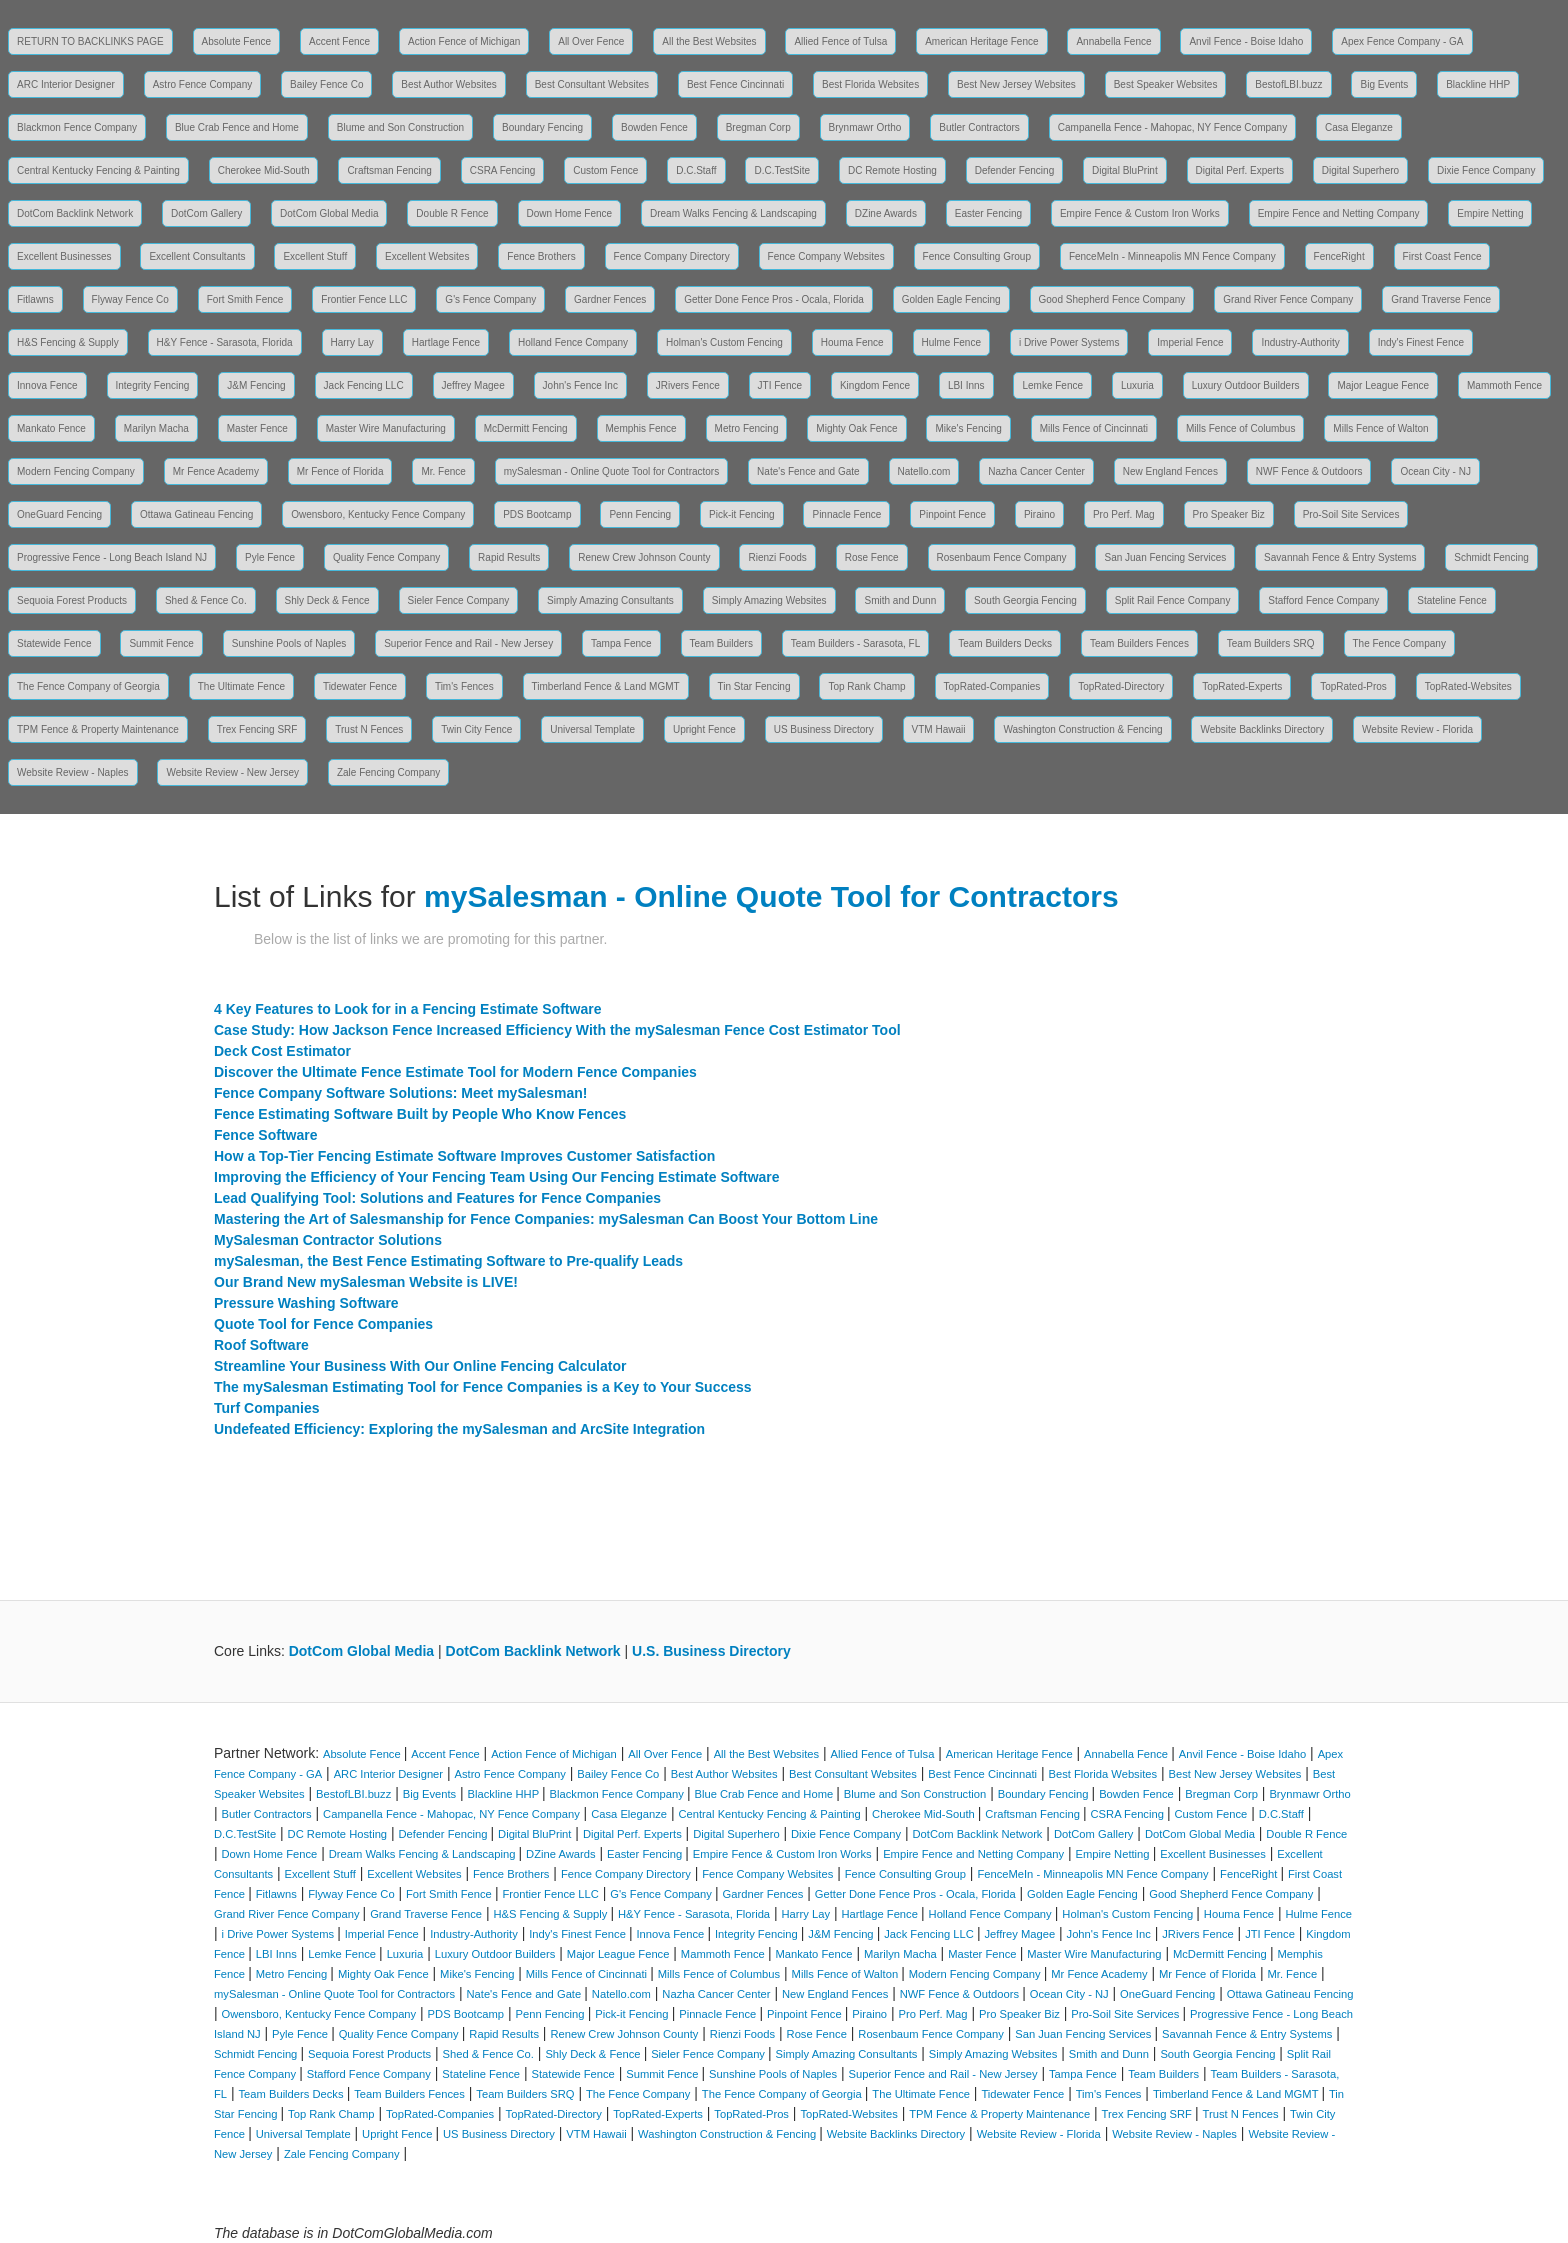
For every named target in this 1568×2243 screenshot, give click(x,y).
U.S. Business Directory (711, 1651)
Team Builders (721, 643)
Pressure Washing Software (306, 1303)
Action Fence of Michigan (464, 41)
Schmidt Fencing (1491, 557)
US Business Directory (824, 729)
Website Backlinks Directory (1262, 729)
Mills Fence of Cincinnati (1094, 428)
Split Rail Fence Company (1173, 600)
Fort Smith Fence (245, 299)
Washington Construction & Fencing (1082, 729)
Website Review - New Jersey (232, 772)
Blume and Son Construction (400, 127)
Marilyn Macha (156, 428)
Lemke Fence (1052, 385)
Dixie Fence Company (1486, 170)
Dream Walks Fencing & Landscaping (733, 213)
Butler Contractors (979, 127)
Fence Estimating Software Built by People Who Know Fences (420, 1114)
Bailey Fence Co (326, 84)
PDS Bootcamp (537, 514)
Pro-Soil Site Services (1351, 514)
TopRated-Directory (1121, 686)
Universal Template (592, 729)
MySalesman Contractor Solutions (328, 1240)
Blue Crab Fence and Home (237, 127)
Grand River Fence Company (1288, 299)
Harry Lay (352, 342)
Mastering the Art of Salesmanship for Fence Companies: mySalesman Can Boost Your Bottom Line (546, 1219)
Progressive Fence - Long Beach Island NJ (112, 557)
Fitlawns (35, 299)
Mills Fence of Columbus (1240, 428)
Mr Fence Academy (216, 471)
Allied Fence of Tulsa (840, 41)
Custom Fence (605, 170)
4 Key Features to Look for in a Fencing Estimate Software (407, 1009)
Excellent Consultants (197, 256)
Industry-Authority (1300, 342)
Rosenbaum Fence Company (1002, 557)
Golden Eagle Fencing (951, 299)
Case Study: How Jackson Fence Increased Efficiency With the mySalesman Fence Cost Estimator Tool (557, 1030)
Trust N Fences (369, 729)
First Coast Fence (1442, 256)
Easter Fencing (988, 213)
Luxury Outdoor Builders (1246, 385)
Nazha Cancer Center (1036, 471)
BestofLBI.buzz (1288, 84)
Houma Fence (852, 342)
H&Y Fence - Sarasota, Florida (225, 342)
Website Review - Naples (73, 772)
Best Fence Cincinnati (735, 84)
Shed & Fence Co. (206, 600)
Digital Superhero (1360, 170)
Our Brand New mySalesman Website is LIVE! (366, 1282)
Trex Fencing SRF (257, 729)
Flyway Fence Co (130, 299)
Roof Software (261, 1345)
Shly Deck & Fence (327, 600)
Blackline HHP (1478, 84)
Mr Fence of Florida (340, 471)
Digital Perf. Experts (1240, 170)
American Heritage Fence (981, 41)
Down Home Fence (570, 213)
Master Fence (257, 428)
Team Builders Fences (1139, 643)
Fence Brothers (541, 256)
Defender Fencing (1015, 170)
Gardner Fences (610, 299)
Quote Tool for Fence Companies (323, 1324)
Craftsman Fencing (389, 170)
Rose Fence (872, 557)
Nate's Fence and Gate (808, 471)
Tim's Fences (464, 686)
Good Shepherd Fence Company (1112, 299)
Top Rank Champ (866, 686)
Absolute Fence (237, 41)
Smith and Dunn (900, 600)
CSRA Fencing (503, 170)
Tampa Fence (621, 643)
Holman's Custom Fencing (724, 342)
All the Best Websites (709, 41)
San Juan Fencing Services (1165, 557)
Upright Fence (704, 729)
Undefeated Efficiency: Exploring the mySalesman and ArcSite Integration (459, 1429)
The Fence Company (1399, 643)
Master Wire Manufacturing (386, 428)
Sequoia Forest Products (72, 600)
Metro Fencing (747, 428)
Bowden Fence (654, 127)
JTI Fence (780, 385)
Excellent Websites (427, 256)
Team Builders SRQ (1271, 643)
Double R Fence (452, 213)
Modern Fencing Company (76, 471)
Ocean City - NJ (1435, 471)
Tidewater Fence (360, 686)
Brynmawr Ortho (865, 127)
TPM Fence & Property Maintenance (98, 729)
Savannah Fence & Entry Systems (1340, 557)
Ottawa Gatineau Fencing (196, 514)
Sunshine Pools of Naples (289, 643)
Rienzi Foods (777, 557)
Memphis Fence (641, 428)
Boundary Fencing (542, 127)
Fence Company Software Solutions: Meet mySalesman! (400, 1093)
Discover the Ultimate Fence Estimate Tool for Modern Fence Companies (455, 1072)
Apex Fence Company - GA (1402, 41)
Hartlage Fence (446, 342)
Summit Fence (161, 643)
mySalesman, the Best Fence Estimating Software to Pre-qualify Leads (448, 1261)
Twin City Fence (476, 729)
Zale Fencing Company (388, 772)
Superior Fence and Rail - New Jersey (468, 643)
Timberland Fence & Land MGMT (606, 686)
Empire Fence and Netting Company (1339, 213)
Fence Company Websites (826, 256)
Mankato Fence (51, 428)
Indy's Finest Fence (1421, 342)
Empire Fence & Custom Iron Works (1140, 213)
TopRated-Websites (1468, 686)
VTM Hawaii (939, 729)
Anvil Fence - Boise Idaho (1246, 41)
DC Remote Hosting (892, 170)
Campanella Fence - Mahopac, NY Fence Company (1172, 127)
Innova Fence (47, 385)
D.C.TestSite (782, 170)
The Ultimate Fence (241, 686)
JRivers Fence (688, 385)
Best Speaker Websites (1166, 84)
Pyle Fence (270, 557)
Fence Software (265, 1135)
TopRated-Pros (1353, 686)
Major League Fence (1383, 385)
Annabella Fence (1113, 41)
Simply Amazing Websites (769, 600)
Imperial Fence (1190, 342)
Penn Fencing (640, 514)
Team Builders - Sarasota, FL (856, 643)
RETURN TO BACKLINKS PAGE (90, 41)
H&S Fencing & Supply (68, 342)
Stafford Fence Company (1323, 600)
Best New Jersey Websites (1016, 84)
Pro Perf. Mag (1124, 514)
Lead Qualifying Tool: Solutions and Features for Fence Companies (437, 1198)
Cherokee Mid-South (264, 170)
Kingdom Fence (875, 385)
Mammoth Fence (1504, 385)
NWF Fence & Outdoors (1309, 471)
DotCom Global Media (329, 213)
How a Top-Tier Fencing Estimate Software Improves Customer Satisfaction (464, 1156)
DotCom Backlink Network (75, 213)
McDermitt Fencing (526, 428)
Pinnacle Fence (846, 514)
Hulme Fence (951, 342)
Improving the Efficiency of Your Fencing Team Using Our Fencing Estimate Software (497, 1177)
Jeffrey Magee (473, 385)
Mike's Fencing (968, 428)
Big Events (1384, 84)
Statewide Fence (54, 643)
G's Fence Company (490, 299)
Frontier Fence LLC (364, 299)
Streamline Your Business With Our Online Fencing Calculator (420, 1366)
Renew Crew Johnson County (644, 557)
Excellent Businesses (64, 256)
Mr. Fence (443, 471)
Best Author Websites (448, 84)
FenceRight (1339, 256)
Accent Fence (339, 41)
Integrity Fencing (153, 385)
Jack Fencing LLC (364, 385)
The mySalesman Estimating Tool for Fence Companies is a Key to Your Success (483, 1387)
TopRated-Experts (1242, 686)
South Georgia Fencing (1025, 600)
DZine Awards (886, 213)
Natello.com (924, 471)
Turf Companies (267, 1408)
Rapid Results (509, 557)
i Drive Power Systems (1069, 342)
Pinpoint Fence (952, 514)
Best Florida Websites (870, 84)
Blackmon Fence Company (77, 127)
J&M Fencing (256, 385)
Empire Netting (1490, 213)
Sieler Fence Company (459, 600)
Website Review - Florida (1417, 729)
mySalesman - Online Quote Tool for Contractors (611, 471)
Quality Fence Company (386, 557)
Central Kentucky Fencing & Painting (98, 170)
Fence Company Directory (672, 256)
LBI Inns (966, 385)
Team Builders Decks (1005, 643)
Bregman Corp (758, 127)
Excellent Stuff (315, 256)
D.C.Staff (696, 170)
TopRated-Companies (992, 686)
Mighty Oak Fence (856, 428)
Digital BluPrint (1125, 170)
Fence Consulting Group (977, 256)
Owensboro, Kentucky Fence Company (378, 514)
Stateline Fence (1452, 600)
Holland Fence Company (573, 342)
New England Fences (1170, 471)
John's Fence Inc (580, 385)
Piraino (1039, 514)
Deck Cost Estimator (282, 1051)
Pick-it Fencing (742, 514)
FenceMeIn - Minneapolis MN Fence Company (1172, 256)
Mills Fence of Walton (1380, 428)
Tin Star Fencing (754, 686)
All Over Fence (591, 41)
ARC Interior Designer (66, 84)
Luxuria (1137, 385)
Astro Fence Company (203, 84)
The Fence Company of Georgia (88, 686)
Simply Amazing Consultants (610, 600)
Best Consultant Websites (592, 84)
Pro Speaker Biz (1229, 514)
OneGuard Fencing (59, 514)
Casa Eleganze (1359, 127)
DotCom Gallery (206, 213)
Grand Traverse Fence (1441, 299)
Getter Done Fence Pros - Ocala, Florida (774, 299)
